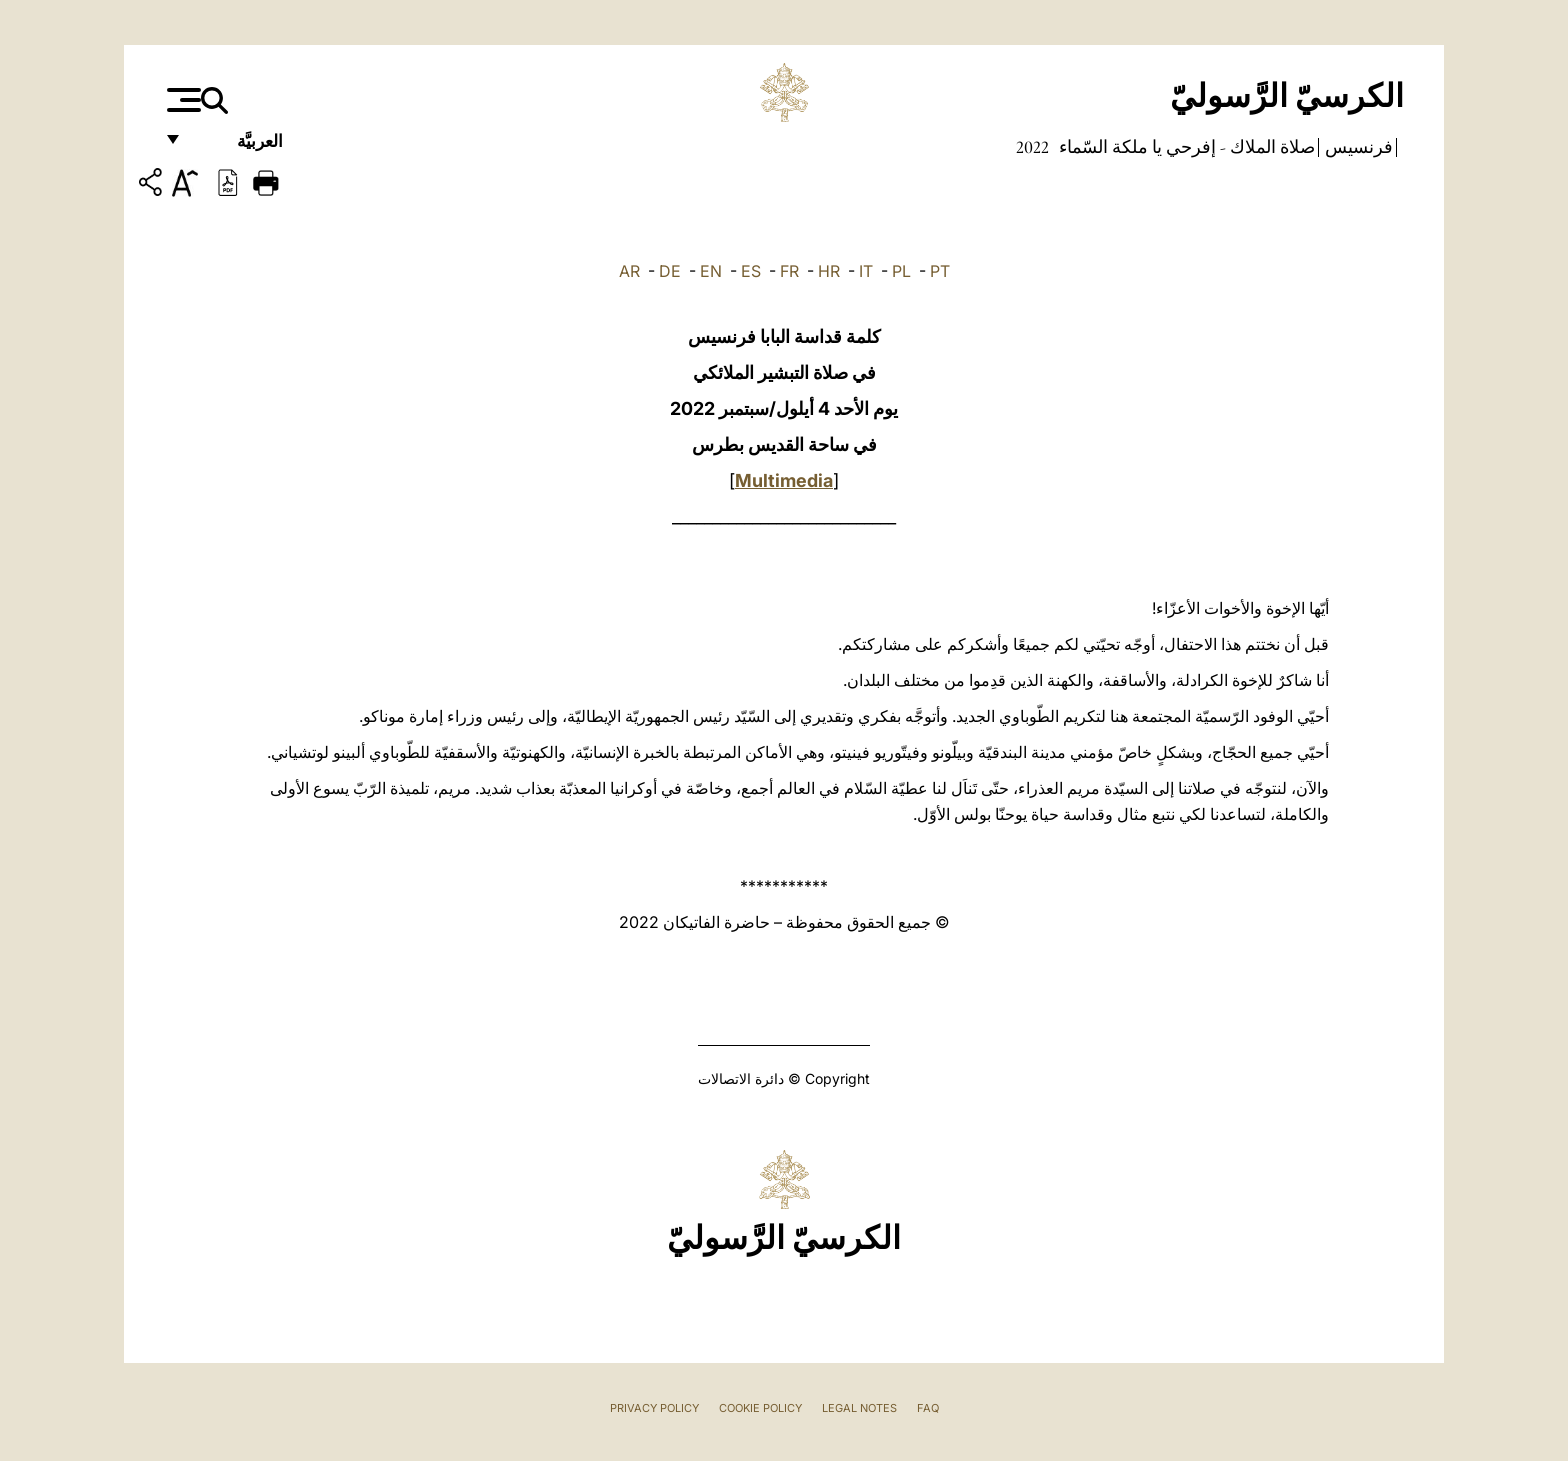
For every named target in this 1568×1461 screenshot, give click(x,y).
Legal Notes (859, 1408)
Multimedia (784, 480)
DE (670, 271)
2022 (1032, 147)
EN (711, 271)
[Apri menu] (181, 100)
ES (751, 271)
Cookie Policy (760, 1408)
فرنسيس (1357, 147)
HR (829, 271)
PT (940, 271)
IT (866, 271)
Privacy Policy (654, 1408)
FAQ (928, 1408)
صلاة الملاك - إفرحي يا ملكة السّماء (1185, 147)
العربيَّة (238, 147)
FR (789, 271)
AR (629, 271)
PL (901, 271)
